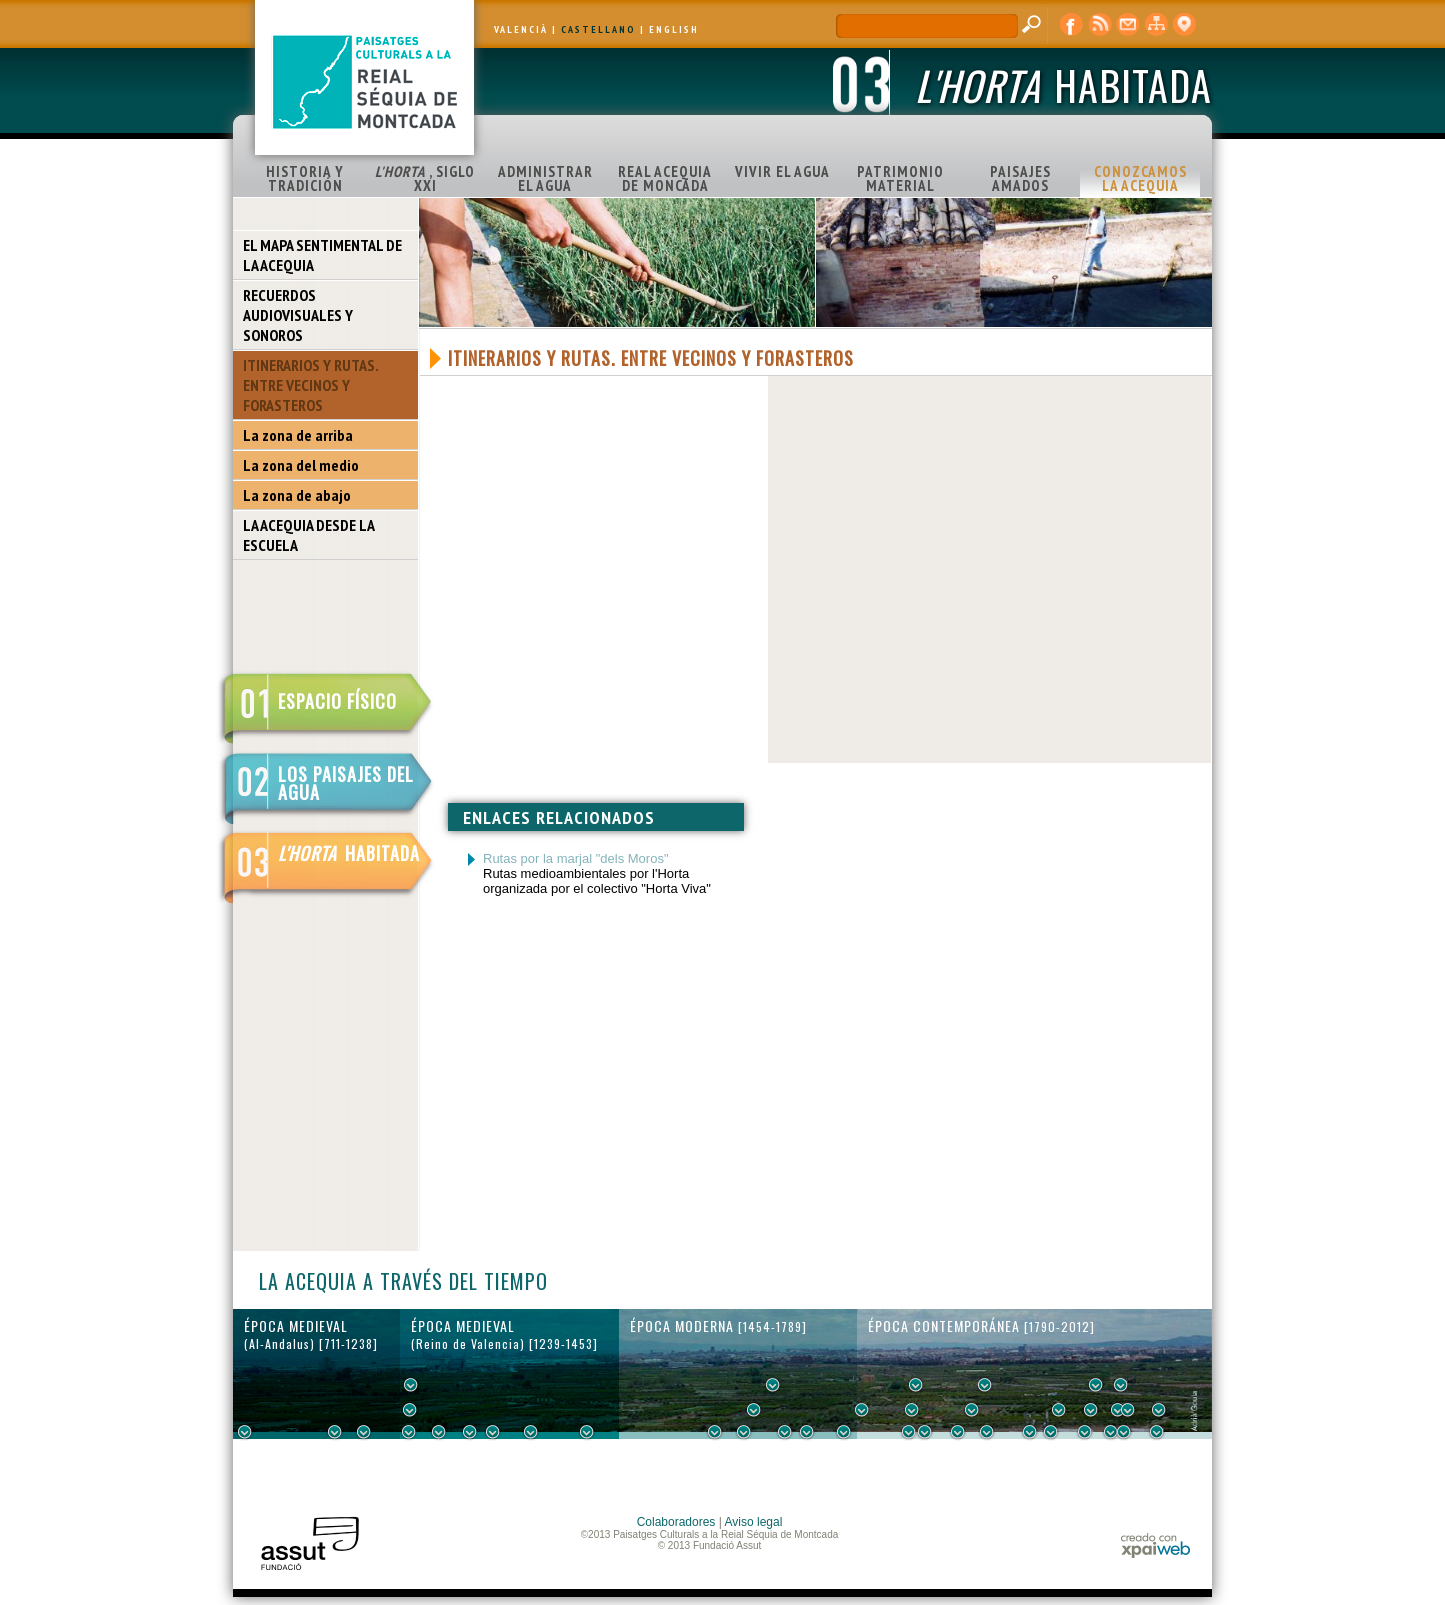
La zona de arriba (298, 435)
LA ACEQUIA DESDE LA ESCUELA (309, 535)
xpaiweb (1155, 1545)
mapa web (1156, 25)
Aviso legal (754, 1522)
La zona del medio (301, 465)
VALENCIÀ (521, 29)
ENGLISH (674, 29)
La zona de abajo (297, 495)
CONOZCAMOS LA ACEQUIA (1140, 178)
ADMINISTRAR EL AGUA (545, 178)
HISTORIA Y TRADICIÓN (305, 178)
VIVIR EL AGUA (782, 171)
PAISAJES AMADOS (1020, 178)
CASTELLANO (598, 29)
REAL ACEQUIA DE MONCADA (665, 178)
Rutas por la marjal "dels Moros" (576, 858)
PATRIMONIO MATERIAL (900, 178)
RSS (1100, 25)
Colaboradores (676, 1522)
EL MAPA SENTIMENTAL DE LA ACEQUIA (322, 255)
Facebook (1072, 25)
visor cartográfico (1184, 25)
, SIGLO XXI (425, 178)
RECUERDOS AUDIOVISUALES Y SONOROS (298, 315)
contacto (1128, 25)
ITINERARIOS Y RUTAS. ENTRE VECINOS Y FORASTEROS (311, 385)
